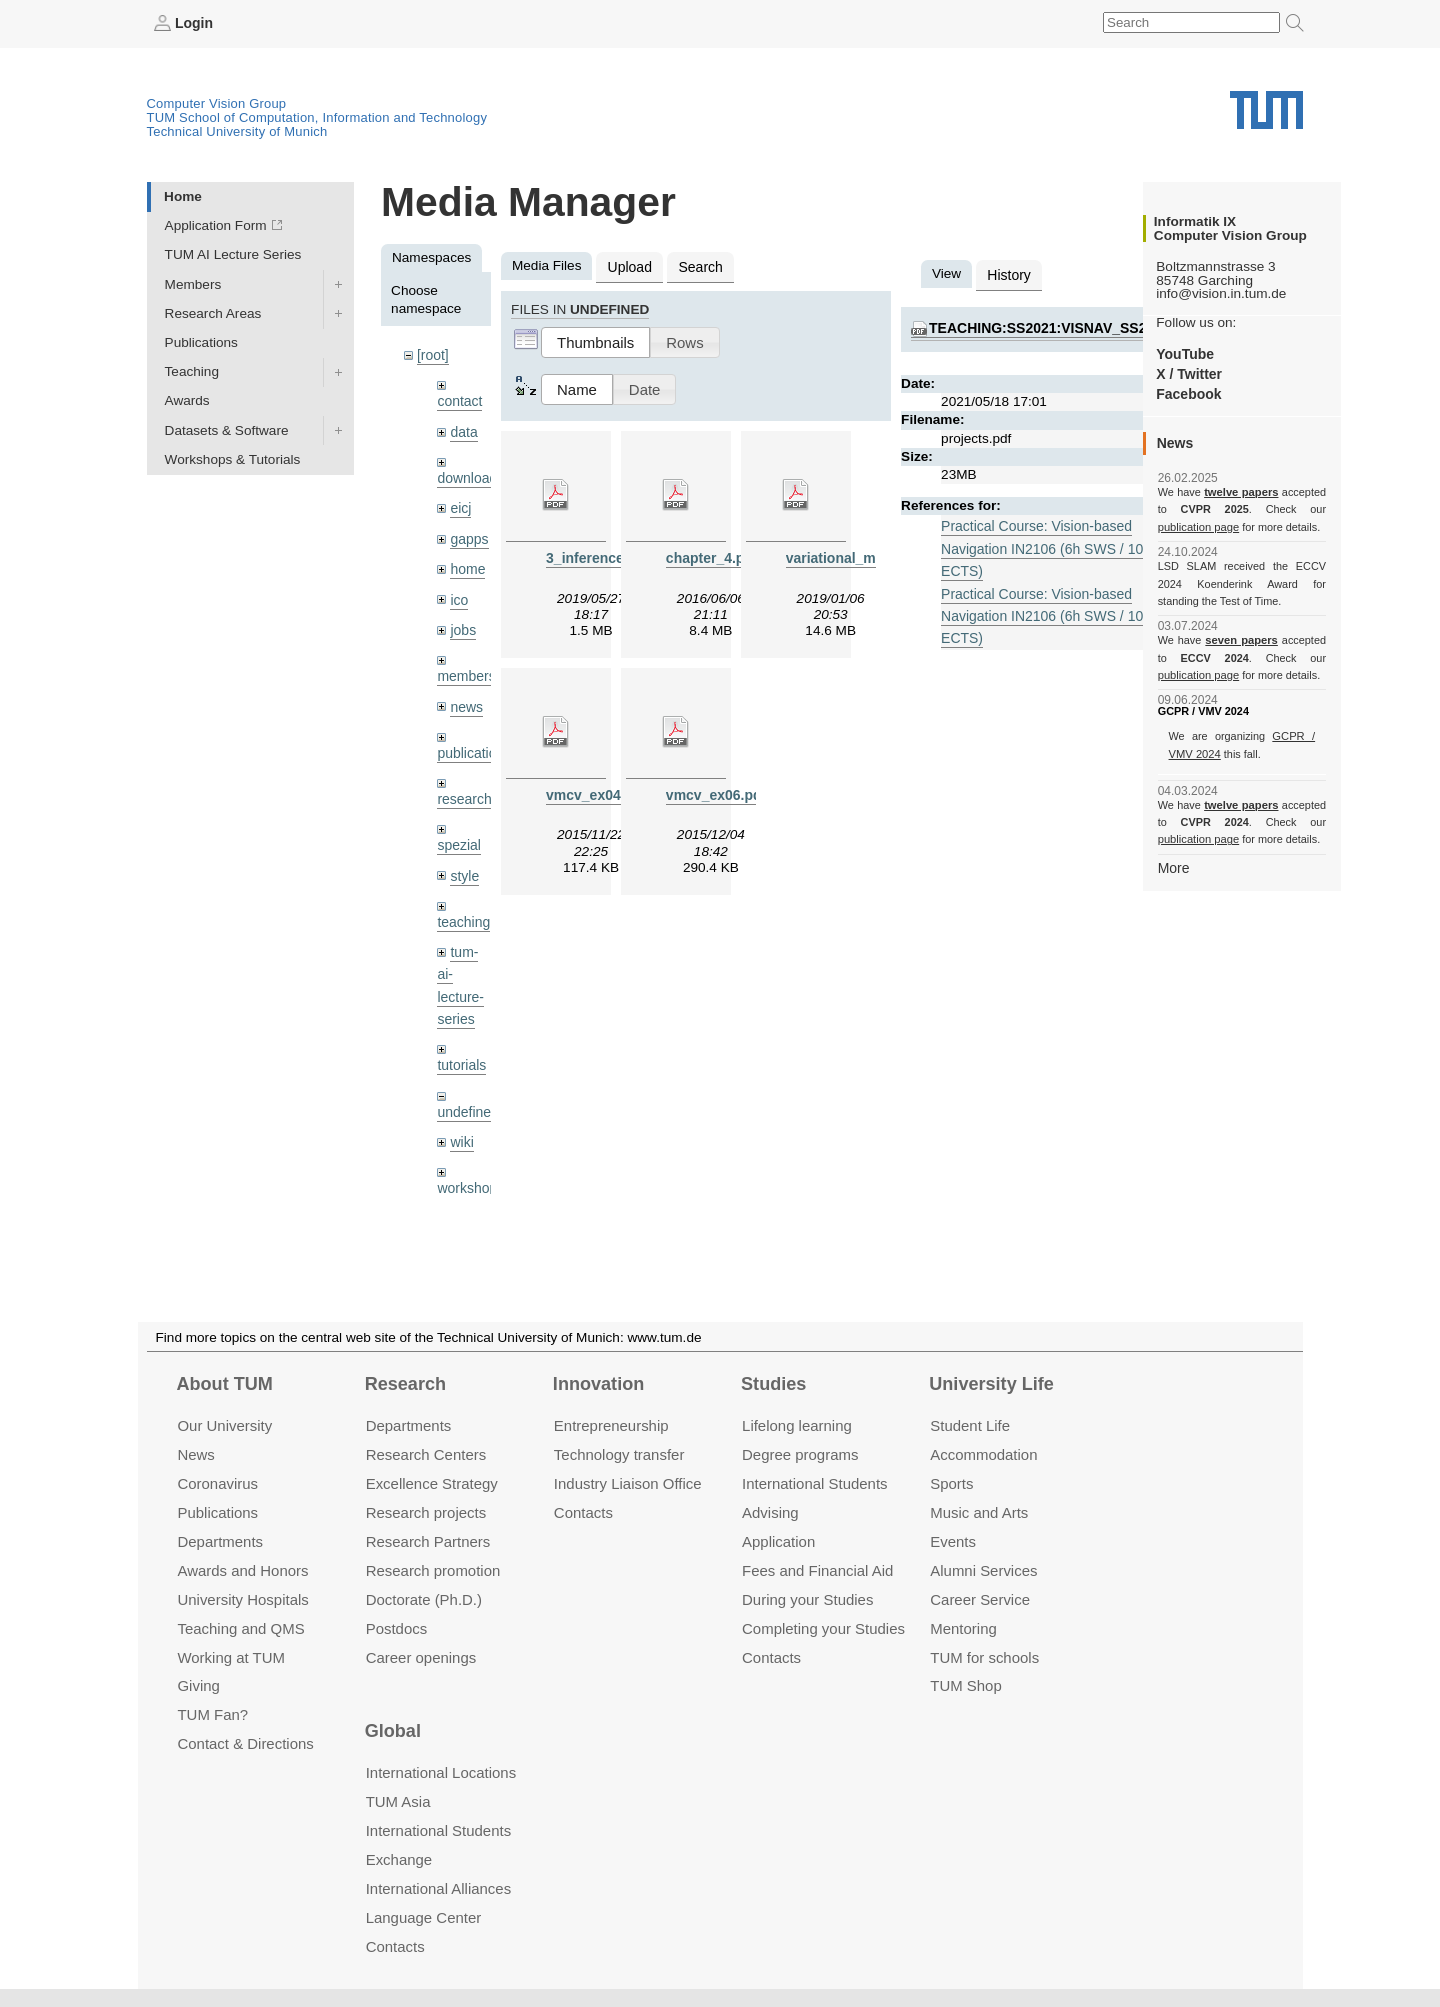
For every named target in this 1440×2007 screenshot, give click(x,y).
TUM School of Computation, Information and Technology (317, 116)
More (1173, 866)
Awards (187, 400)
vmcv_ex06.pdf (714, 792)
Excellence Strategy (432, 1483)
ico (458, 594)
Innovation (598, 1384)
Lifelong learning (797, 1425)
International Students (814, 1483)
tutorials (461, 1051)
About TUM (224, 1384)
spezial (458, 835)
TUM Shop (965, 1685)
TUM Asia (398, 1801)
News (195, 1454)
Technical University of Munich (237, 130)
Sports (951, 1483)
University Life (991, 1384)
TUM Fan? (212, 1714)
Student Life (970, 1425)
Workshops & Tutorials (233, 458)
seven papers (1241, 640)
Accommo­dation (983, 1454)
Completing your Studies (823, 1627)
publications (473, 744)
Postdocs (397, 1627)
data (463, 429)
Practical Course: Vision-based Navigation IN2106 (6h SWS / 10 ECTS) (1039, 545)
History (1008, 273)
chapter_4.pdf (710, 555)
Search (697, 265)
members (465, 669)
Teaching (192, 371)
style (464, 865)
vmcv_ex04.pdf (594, 792)
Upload (628, 265)
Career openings (421, 1656)
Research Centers (426, 1454)
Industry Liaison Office (628, 1483)
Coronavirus (217, 1483)
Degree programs (800, 1454)
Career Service (980, 1598)
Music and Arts (979, 1512)
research (463, 790)
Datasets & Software (227, 429)
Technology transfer (619, 1454)
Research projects (426, 1512)
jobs (462, 623)
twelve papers (1241, 492)
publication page (1197, 526)
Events (953, 1541)
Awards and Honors (242, 1570)
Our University (224, 1425)
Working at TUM (230, 1656)
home (467, 564)
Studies (773, 1384)
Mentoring (963, 1627)
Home (183, 195)
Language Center (424, 1917)
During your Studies (807, 1598)
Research (405, 1384)
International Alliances (438, 1888)
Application (778, 1541)
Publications (201, 341)
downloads (469, 475)
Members (193, 283)
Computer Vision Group (217, 102)
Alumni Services (983, 1570)
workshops (469, 1172)
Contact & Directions (245, 1743)
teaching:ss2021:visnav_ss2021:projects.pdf (1100, 326)
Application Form (216, 225)
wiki (461, 1126)
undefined (467, 1097)
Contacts (583, 1512)
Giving (198, 1685)
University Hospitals (242, 1598)
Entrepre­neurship (611, 1425)
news (466, 699)
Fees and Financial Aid (817, 1570)
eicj (460, 504)
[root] (432, 354)
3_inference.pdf (596, 555)
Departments (220, 1541)
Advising (770, 1512)
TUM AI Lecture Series (233, 254)
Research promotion (433, 1570)
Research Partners (428, 1541)
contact (459, 399)
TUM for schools (984, 1656)
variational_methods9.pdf (868, 555)
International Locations (441, 1772)
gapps (468, 534)
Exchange (399, 1859)
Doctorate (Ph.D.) (424, 1598)
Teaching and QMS (240, 1627)
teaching (462, 911)
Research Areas (213, 312)
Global (393, 1731)
